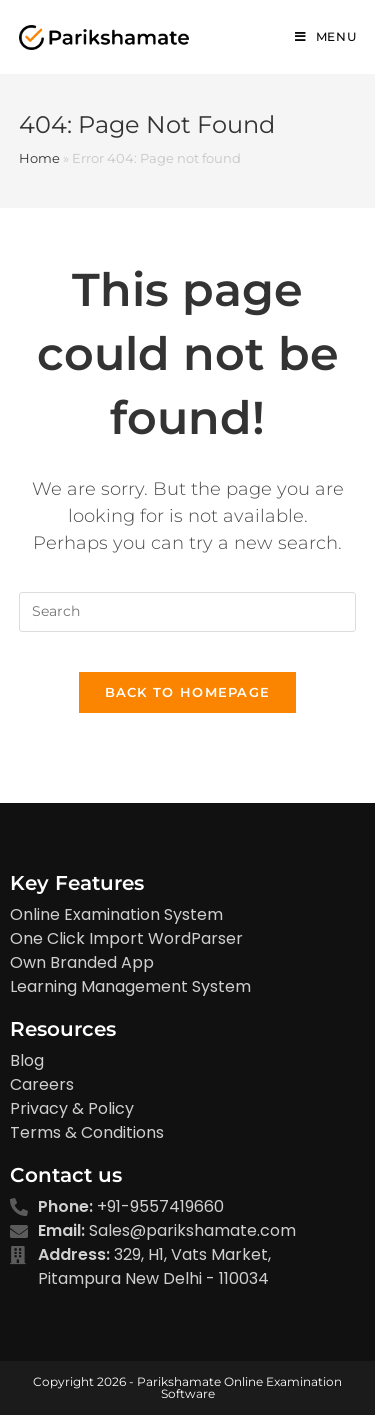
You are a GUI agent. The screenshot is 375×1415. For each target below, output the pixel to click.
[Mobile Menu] (326, 37)
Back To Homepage (188, 692)
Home (39, 158)
